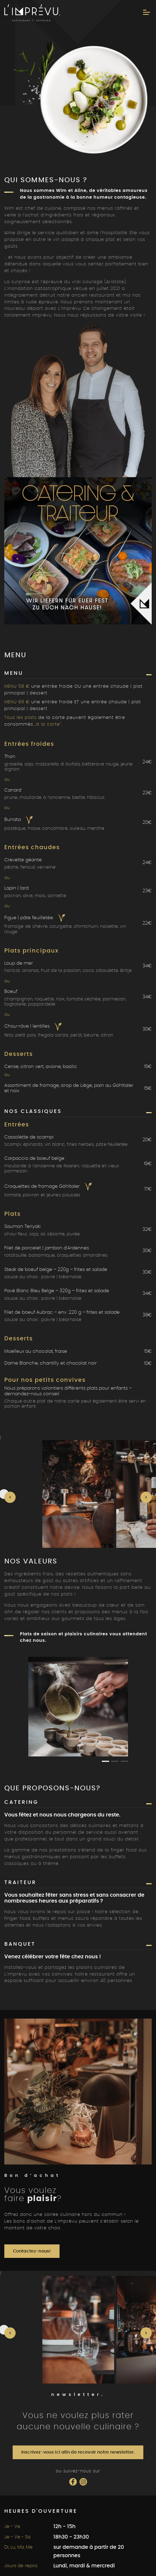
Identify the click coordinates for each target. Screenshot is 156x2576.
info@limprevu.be (42, 2459)
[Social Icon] (73, 2295)
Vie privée (56, 2521)
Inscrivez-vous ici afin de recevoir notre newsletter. (78, 2266)
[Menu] (146, 12)
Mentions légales (92, 2521)
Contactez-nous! (32, 2064)
